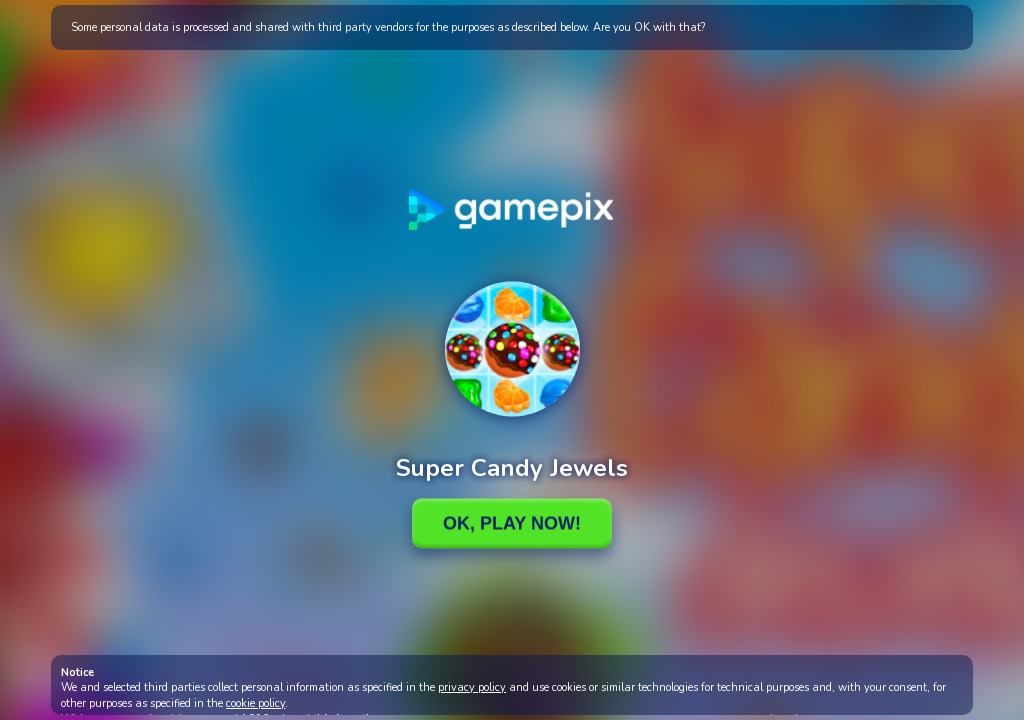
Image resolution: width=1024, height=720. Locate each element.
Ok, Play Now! (512, 523)
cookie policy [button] (255, 703)
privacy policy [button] (472, 687)
